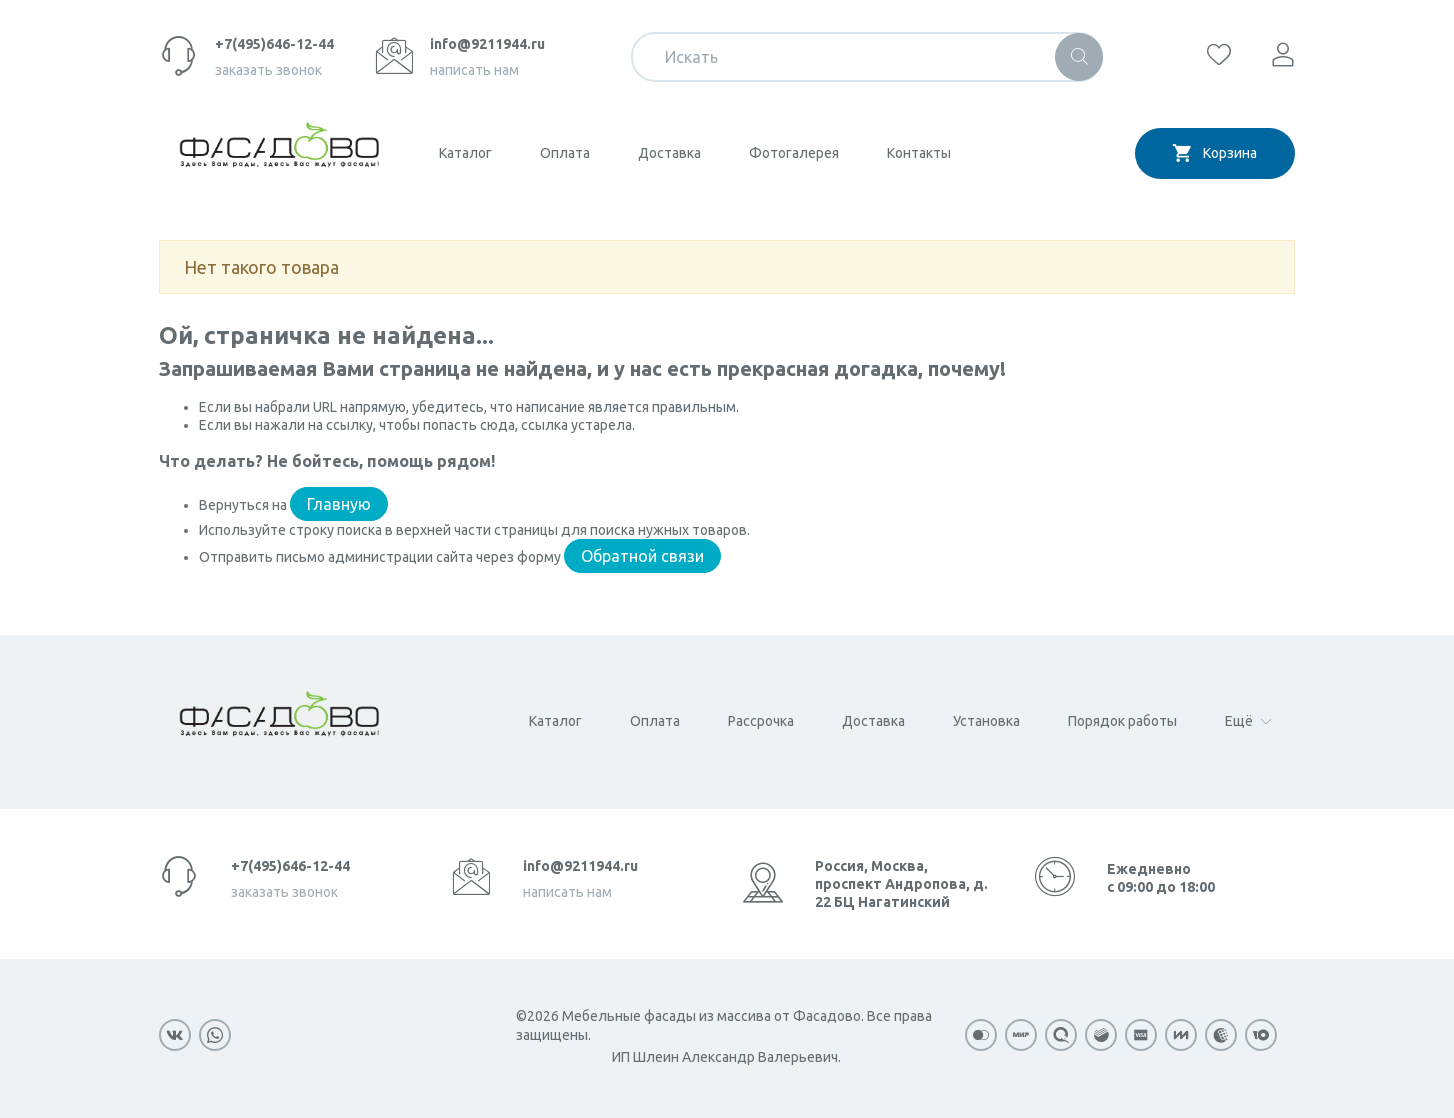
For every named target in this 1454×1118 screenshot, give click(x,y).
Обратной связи (642, 556)
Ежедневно (1161, 878)
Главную (339, 504)
